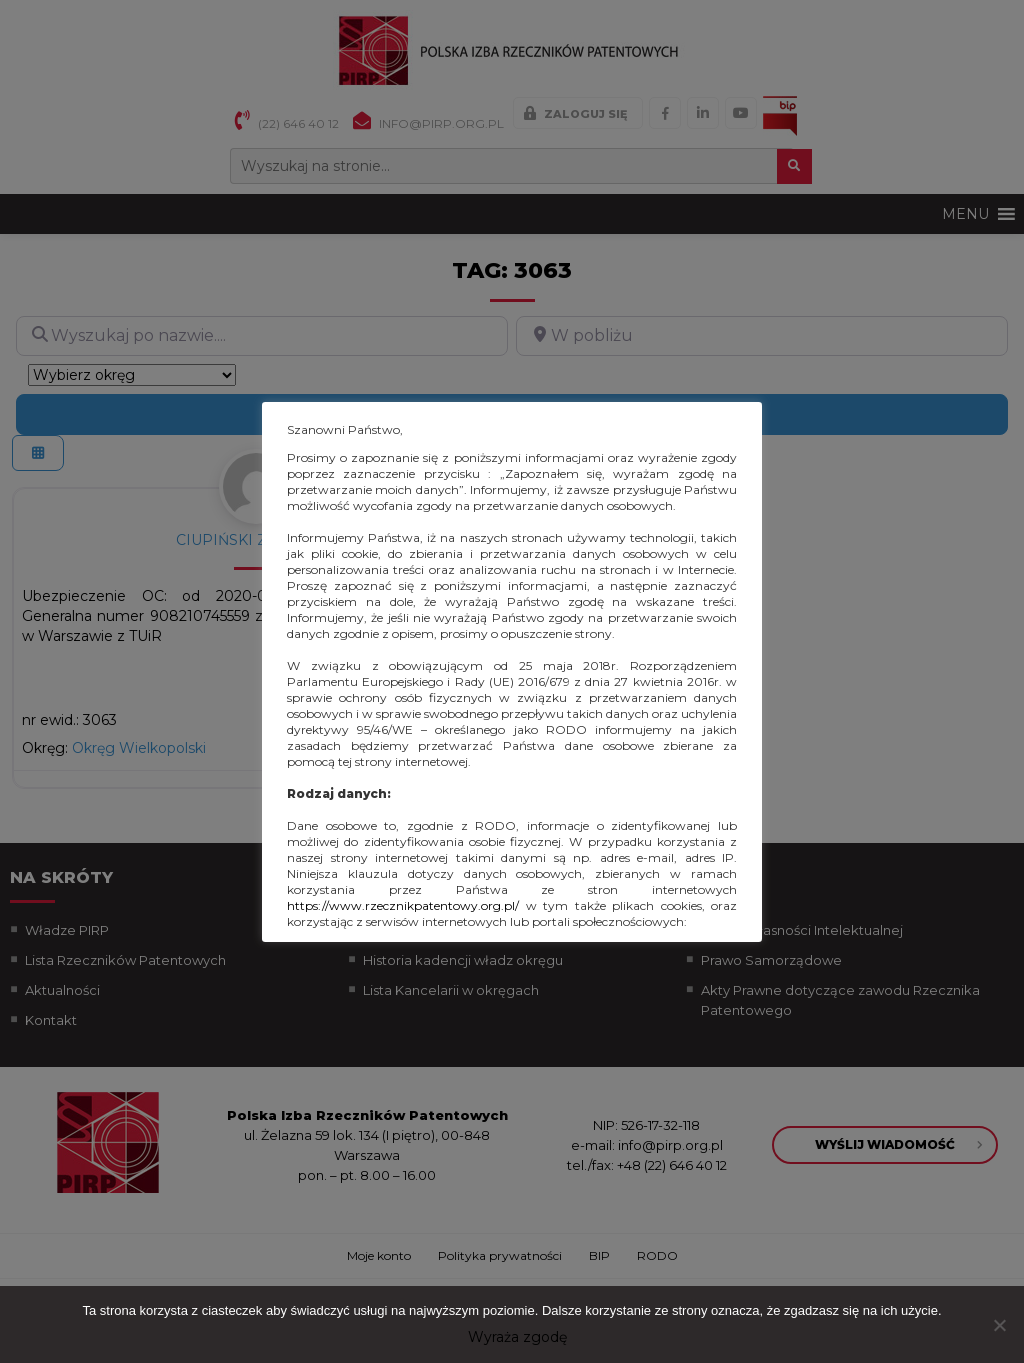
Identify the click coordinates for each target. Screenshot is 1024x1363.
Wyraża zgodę (517, 1337)
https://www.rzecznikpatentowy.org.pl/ (403, 905)
